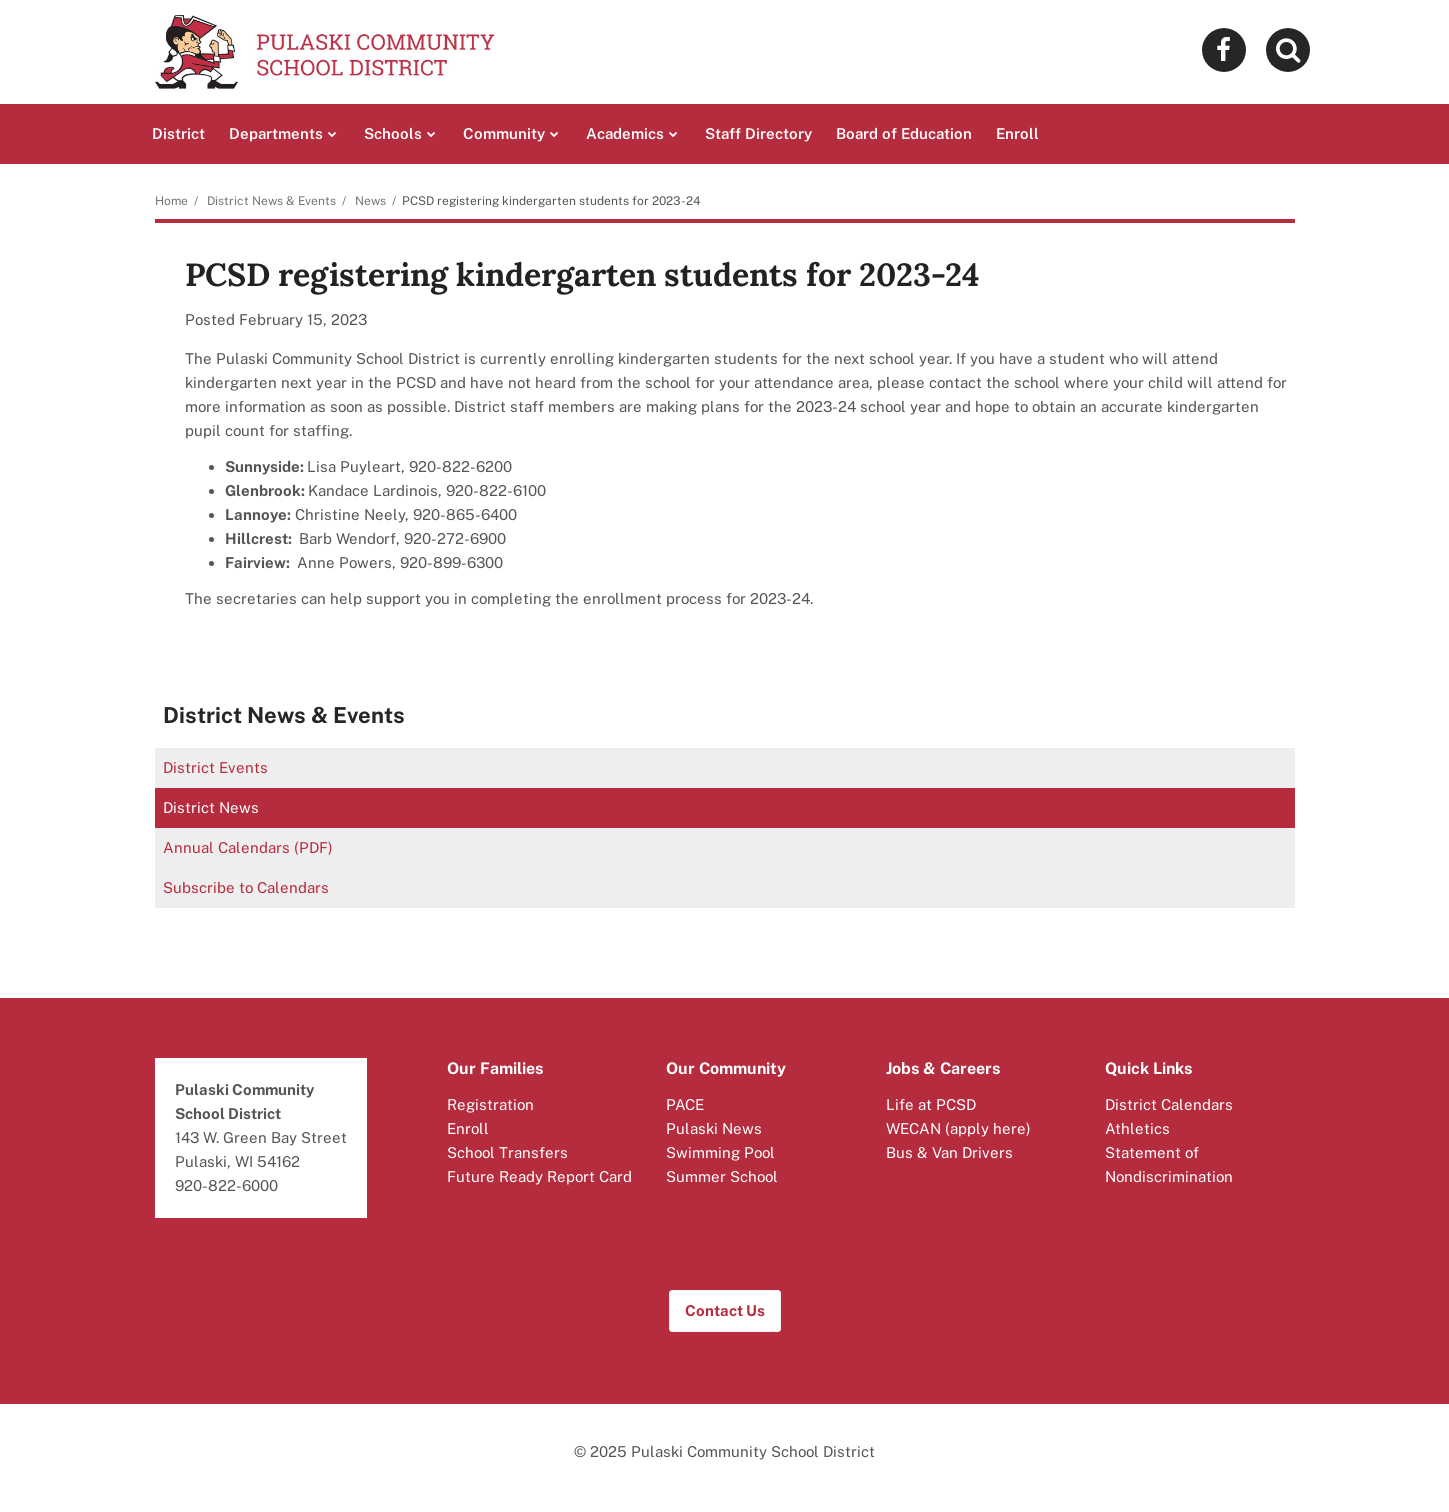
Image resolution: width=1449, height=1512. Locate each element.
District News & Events (271, 201)
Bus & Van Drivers (949, 1152)
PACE (685, 1104)
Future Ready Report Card (539, 1176)
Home (171, 201)
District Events (215, 767)
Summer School (722, 1176)
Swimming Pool (720, 1152)
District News (211, 807)
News (370, 201)
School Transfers (507, 1152)
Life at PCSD (931, 1104)
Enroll (468, 1128)
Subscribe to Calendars (246, 887)
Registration (490, 1104)
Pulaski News (714, 1128)
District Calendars (1169, 1104)
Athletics (1137, 1128)
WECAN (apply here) (958, 1128)
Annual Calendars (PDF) (248, 847)
